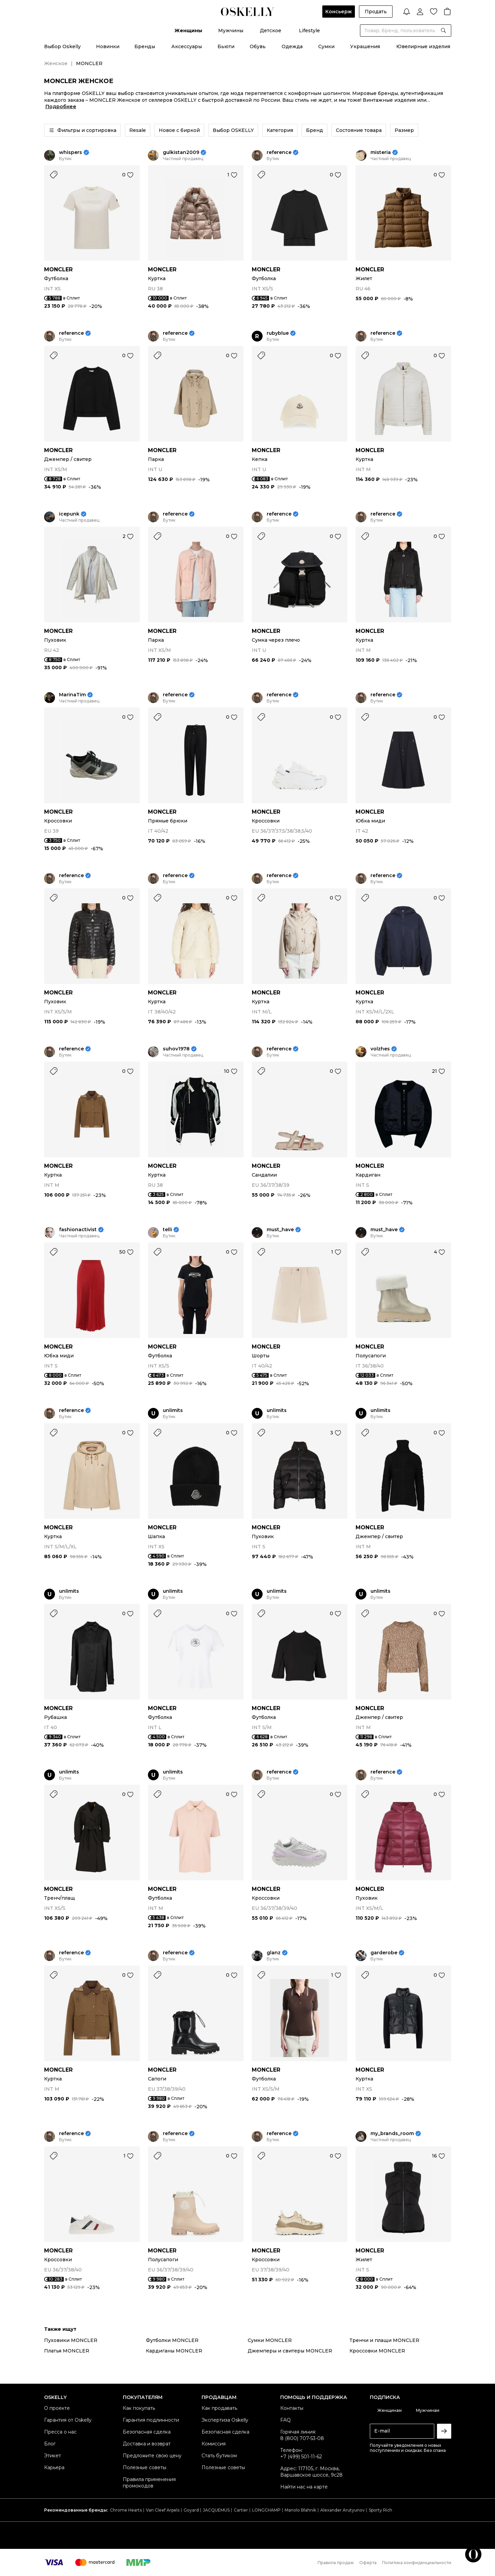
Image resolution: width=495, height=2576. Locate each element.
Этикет (52, 2456)
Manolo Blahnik (300, 2510)
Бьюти (225, 46)
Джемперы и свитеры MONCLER (290, 2351)
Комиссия (214, 2444)
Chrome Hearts (126, 2510)
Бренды (144, 46)
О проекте (57, 2408)
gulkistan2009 (181, 152)
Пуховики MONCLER (70, 2340)
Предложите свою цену (152, 2456)
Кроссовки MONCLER (377, 2351)
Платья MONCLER (66, 2351)
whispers (70, 152)
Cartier (241, 2510)
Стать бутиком (219, 2456)
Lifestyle (309, 30)
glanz (274, 1953)
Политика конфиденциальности (416, 2562)
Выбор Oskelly (62, 46)
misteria (380, 152)
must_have (280, 1230)
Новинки (107, 46)
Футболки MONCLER (172, 2340)
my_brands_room (392, 2133)
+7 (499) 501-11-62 (301, 2457)
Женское (56, 63)
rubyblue (278, 333)
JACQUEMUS (216, 2510)
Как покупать (139, 2408)
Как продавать (219, 2408)
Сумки (326, 46)
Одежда (292, 46)
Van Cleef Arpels (162, 2510)
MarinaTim (72, 695)
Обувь (258, 46)
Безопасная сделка (147, 2432)
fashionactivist (78, 1230)
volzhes (380, 1049)
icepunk (69, 514)
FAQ (285, 2420)
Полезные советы (144, 2467)
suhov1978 (176, 1049)
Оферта (368, 2562)
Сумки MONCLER (270, 2340)
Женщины (188, 30)
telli (167, 1230)
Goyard (191, 2510)
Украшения (365, 46)
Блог (50, 2444)
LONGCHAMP (266, 2510)
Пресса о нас (60, 2432)
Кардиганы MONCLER (174, 2351)
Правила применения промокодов (149, 2482)
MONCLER (58, 269)
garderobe (383, 1953)
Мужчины (230, 30)
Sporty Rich (380, 2510)
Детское (270, 30)
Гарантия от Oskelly (68, 2420)
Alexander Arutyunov (342, 2510)
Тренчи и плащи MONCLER (384, 2340)
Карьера (54, 2467)
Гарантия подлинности (151, 2420)
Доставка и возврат (147, 2444)
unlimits (173, 1410)
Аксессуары (186, 46)
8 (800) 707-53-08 (302, 2438)
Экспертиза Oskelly (225, 2420)
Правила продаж (336, 2562)
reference (279, 152)
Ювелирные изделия (423, 46)
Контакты (291, 2408)
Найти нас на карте (304, 2487)
